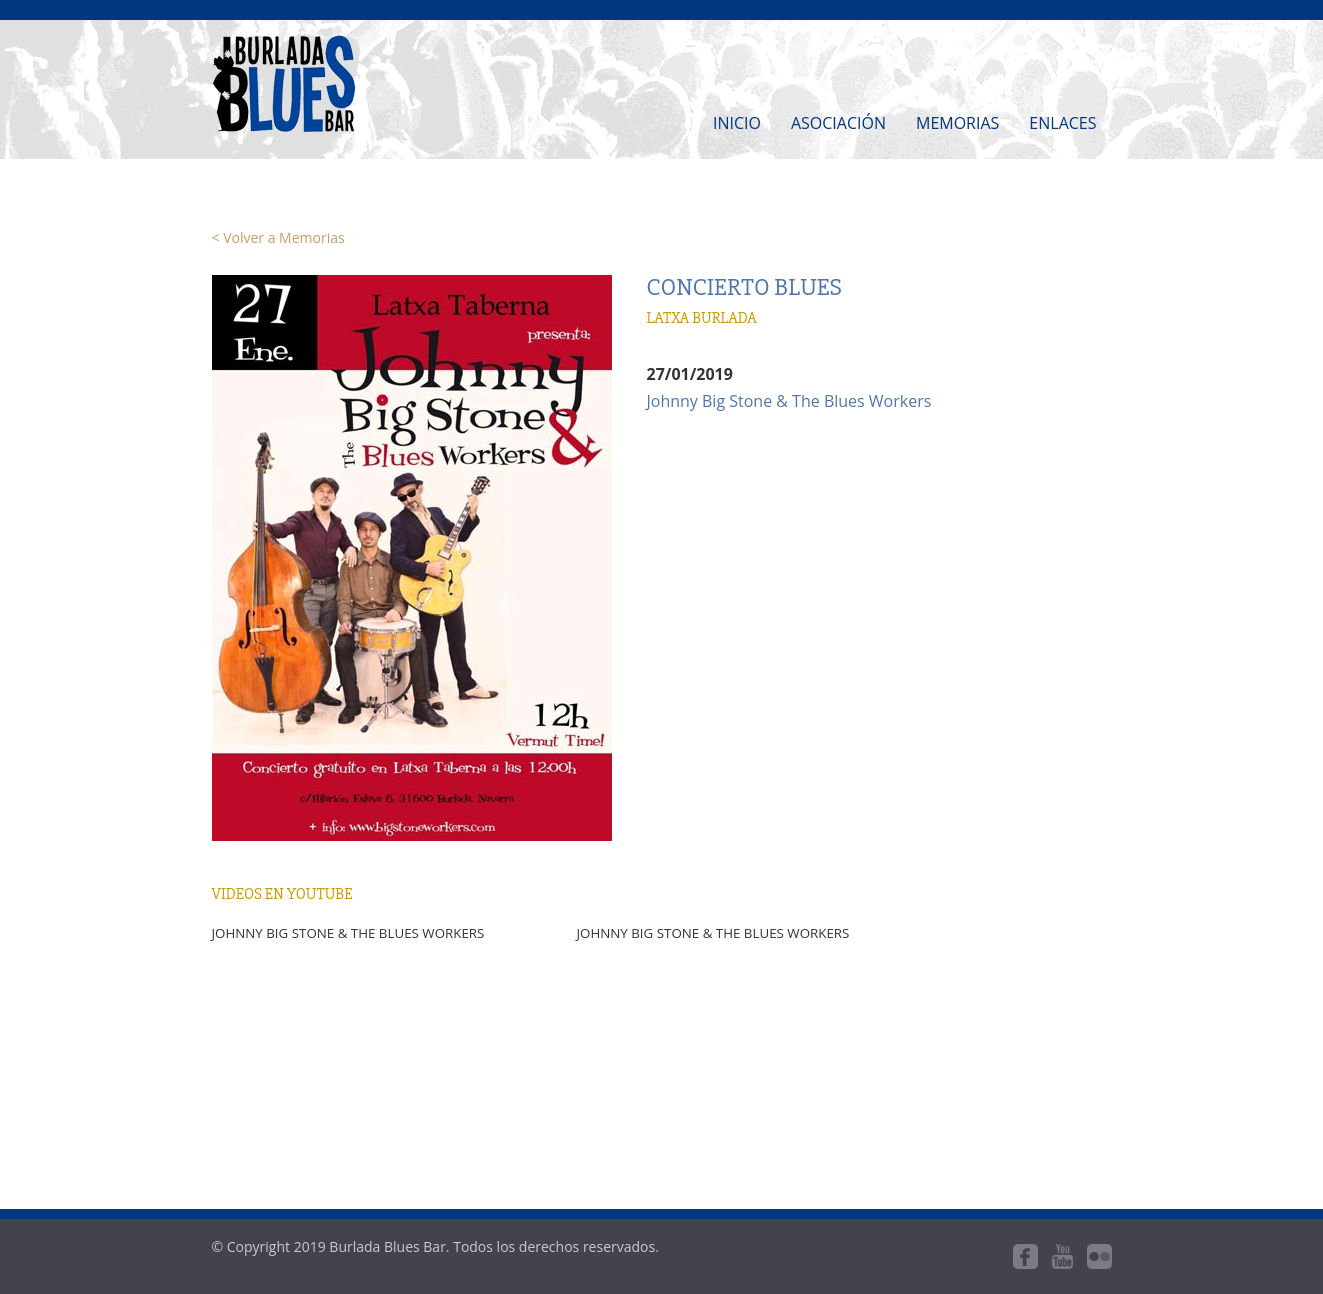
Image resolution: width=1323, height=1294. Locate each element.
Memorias (957, 123)
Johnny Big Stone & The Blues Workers (789, 401)
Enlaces (1062, 123)
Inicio (737, 123)
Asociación (838, 123)
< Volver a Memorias (278, 237)
